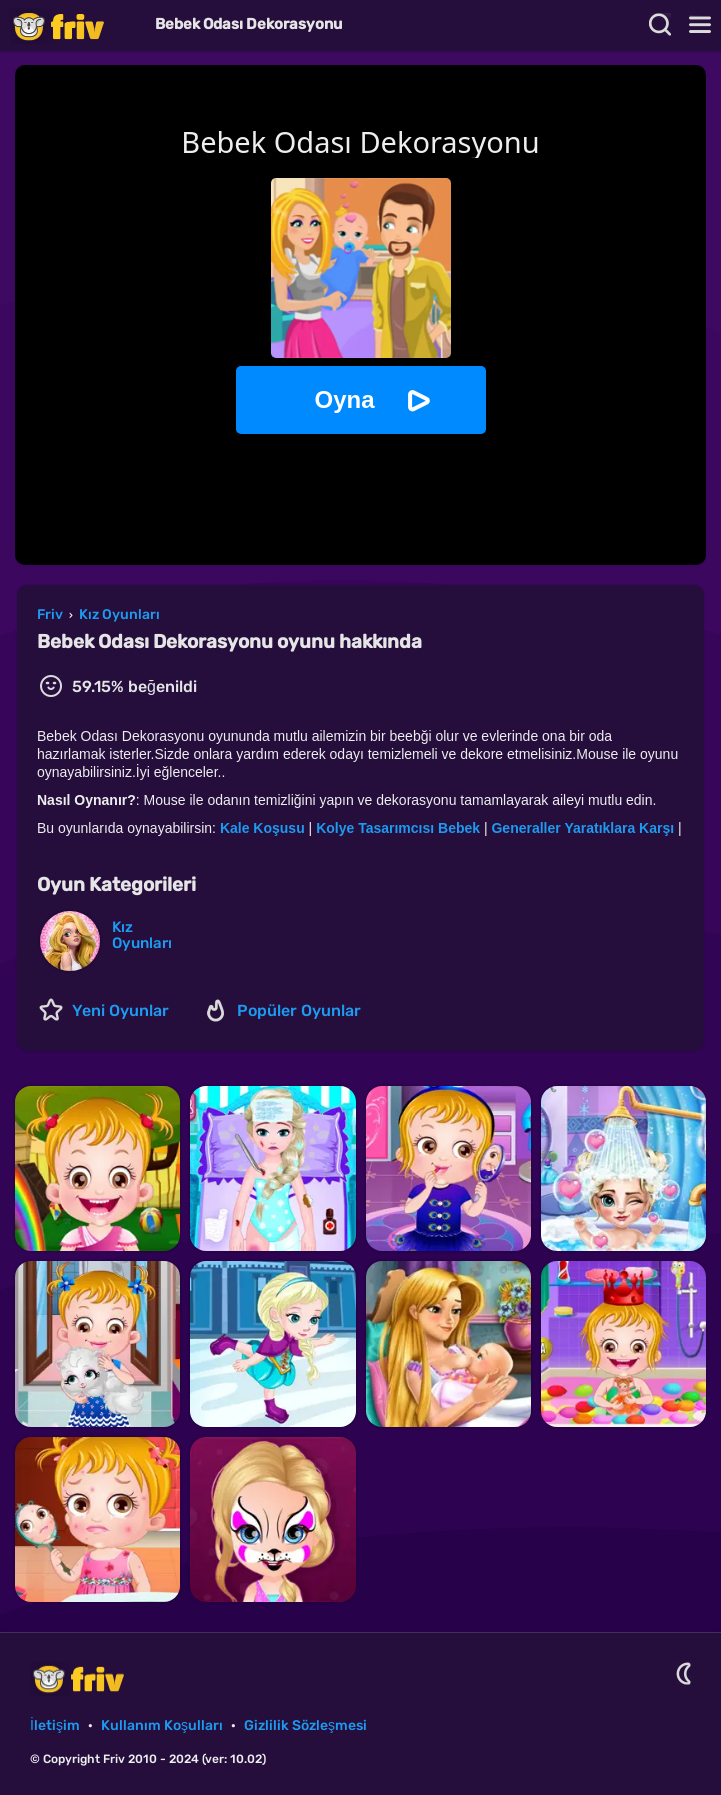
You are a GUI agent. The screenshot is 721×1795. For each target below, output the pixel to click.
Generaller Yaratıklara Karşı (582, 828)
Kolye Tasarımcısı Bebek (400, 828)
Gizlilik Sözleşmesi (305, 1725)
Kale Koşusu (262, 828)
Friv (75, 25)
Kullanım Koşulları (162, 1725)
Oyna (344, 399)
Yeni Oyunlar (120, 1010)
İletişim (55, 1725)
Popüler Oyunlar (299, 1010)
